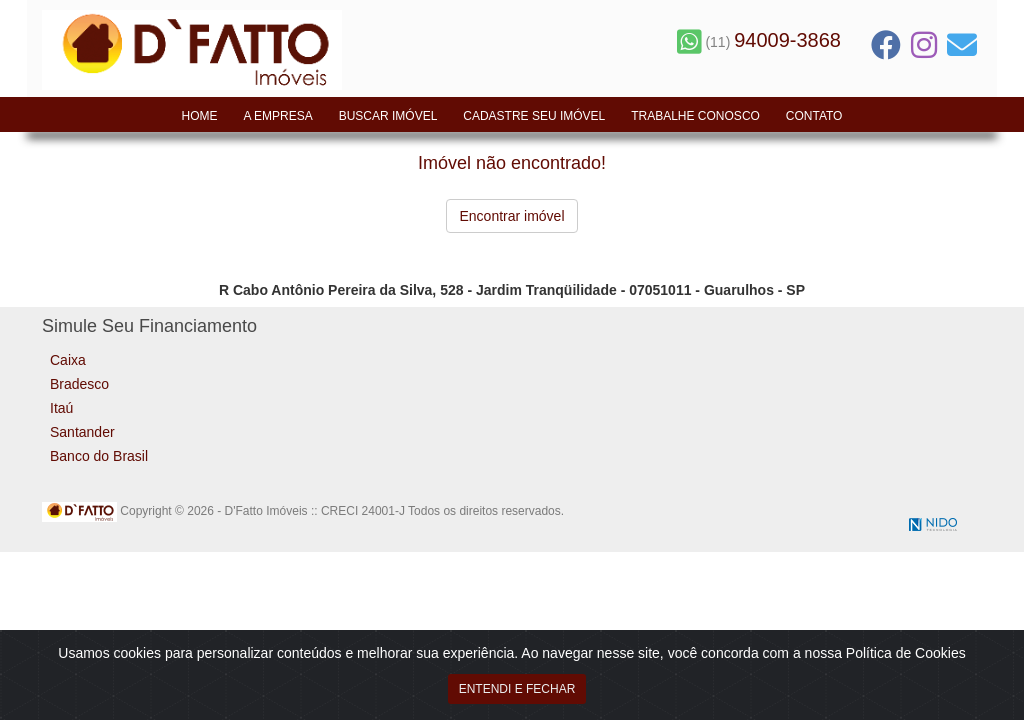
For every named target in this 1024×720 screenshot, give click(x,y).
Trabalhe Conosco (695, 116)
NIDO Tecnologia (933, 524)
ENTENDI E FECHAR (517, 693)
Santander (82, 432)
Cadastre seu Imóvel (534, 116)
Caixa (68, 360)
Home (200, 116)
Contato (814, 116)
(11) (759, 42)
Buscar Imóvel (388, 116)
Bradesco (79, 384)
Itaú (61, 408)
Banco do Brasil (99, 456)
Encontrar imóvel (511, 216)
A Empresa (277, 116)
